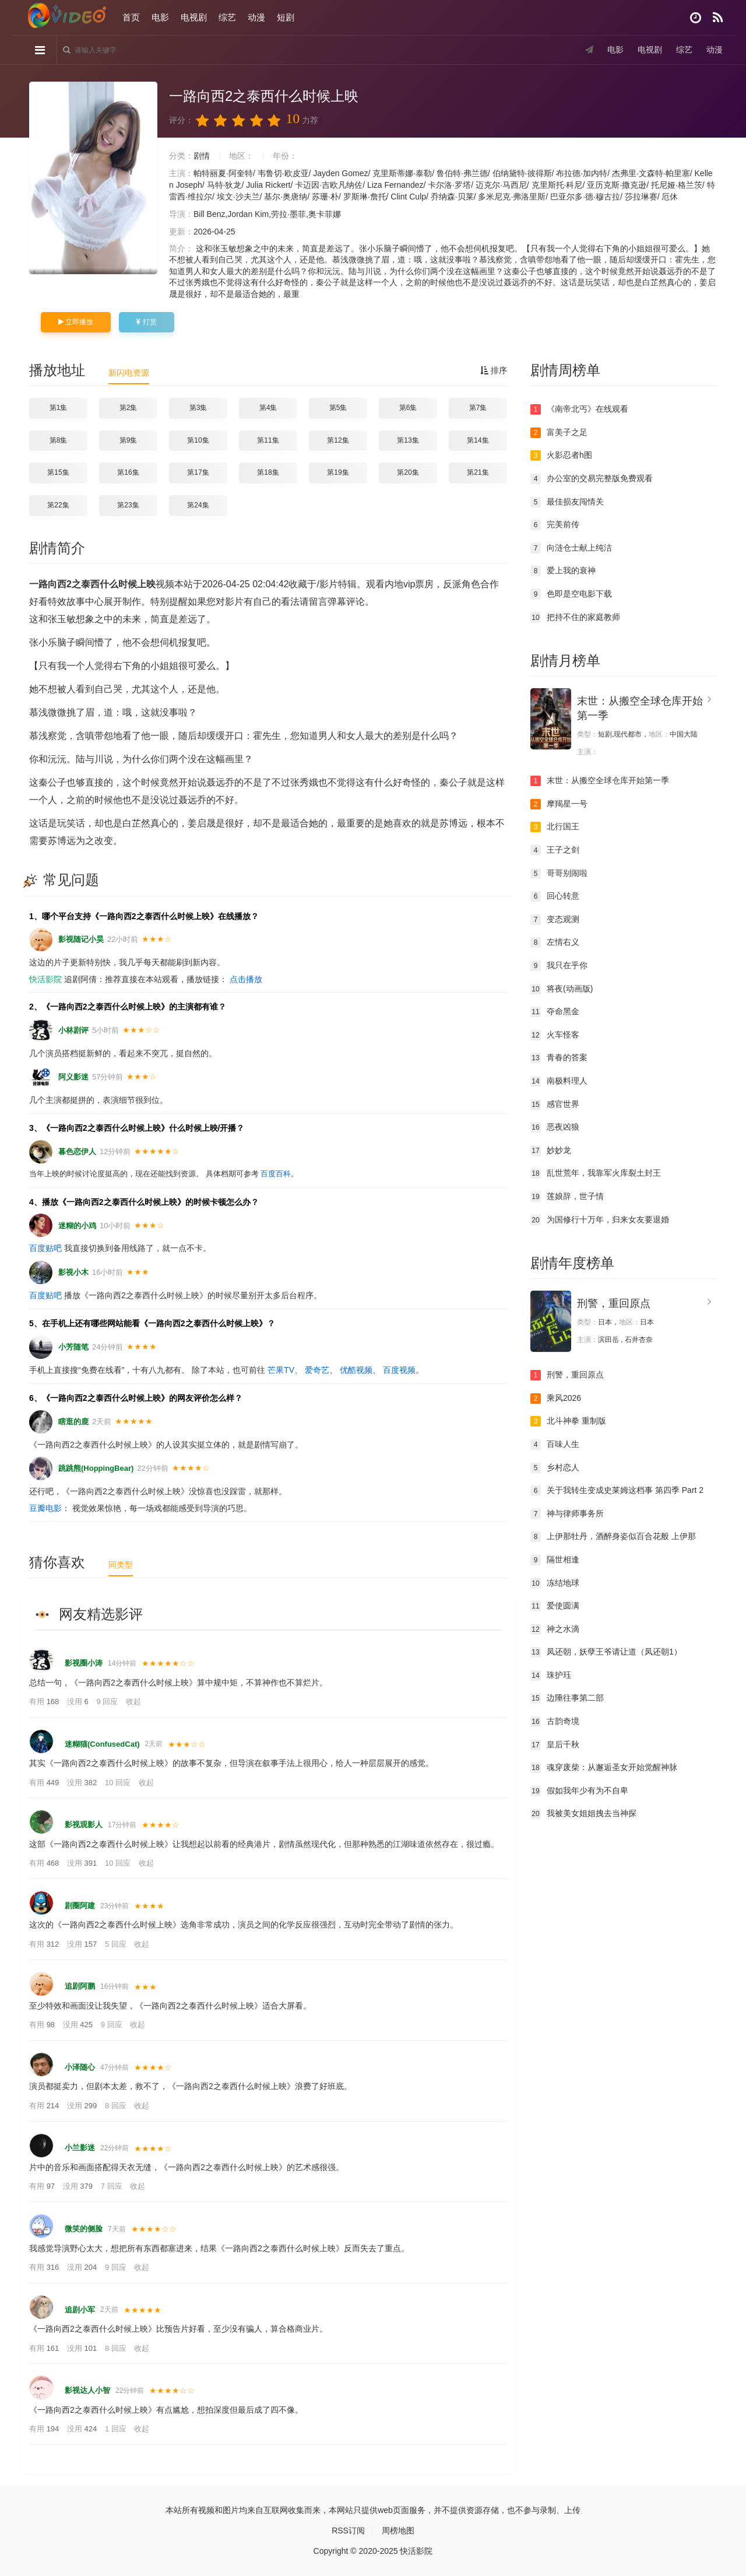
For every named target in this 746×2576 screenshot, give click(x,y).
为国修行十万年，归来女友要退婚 (599, 1220)
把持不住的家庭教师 (575, 617)
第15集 (58, 472)
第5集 (338, 408)
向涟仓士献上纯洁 (571, 548)
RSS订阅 (348, 2530)
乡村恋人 (554, 1468)
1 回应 (116, 2428)
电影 (160, 17)
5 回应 (116, 1944)
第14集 (477, 440)
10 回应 (119, 1782)
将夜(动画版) (561, 989)
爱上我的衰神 (563, 571)
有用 (45, 1701)
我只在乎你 (558, 966)
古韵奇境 (554, 1721)
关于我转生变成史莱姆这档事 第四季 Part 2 (616, 1490)
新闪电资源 (128, 372)
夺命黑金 (554, 1012)
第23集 (128, 505)
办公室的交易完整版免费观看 (591, 479)
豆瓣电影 (45, 1508)
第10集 (198, 440)
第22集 (58, 505)
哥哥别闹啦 (558, 873)
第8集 (59, 440)
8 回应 (116, 2105)
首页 (131, 17)
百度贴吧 (45, 1248)
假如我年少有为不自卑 (579, 1791)
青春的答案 (558, 1058)
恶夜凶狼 (554, 1127)
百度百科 (276, 1173)
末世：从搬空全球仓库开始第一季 (599, 781)
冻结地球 (554, 1583)
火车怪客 (554, 1035)
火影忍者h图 (561, 455)
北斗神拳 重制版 (568, 1421)
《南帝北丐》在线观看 (579, 409)
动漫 (256, 17)
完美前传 (554, 525)
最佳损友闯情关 (567, 502)
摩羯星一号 (558, 804)
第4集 (268, 408)
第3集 (198, 408)
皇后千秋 (554, 1745)
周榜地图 (398, 2530)
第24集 (198, 505)
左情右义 (554, 942)
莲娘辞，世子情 (567, 1196)
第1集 (59, 408)
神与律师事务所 (567, 1514)
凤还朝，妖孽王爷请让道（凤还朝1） (606, 1652)
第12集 (338, 440)
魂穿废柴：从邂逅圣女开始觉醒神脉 (603, 1767)
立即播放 (75, 322)
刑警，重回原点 (613, 1303)
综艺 (227, 17)
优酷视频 (356, 1370)
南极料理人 (558, 1081)
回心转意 (554, 896)
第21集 (477, 472)
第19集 (338, 472)
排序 (493, 370)
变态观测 (554, 919)
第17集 (198, 472)
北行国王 (554, 827)
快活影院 (45, 979)
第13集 (407, 440)
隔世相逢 (554, 1560)
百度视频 (399, 1370)
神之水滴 (554, 1629)
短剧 (285, 17)
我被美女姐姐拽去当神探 (583, 1814)
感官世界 (554, 1104)
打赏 (146, 322)
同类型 (120, 1564)
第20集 (407, 472)
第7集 (478, 408)
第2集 (128, 408)
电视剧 (194, 17)
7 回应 (112, 2186)
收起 (133, 1701)
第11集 (268, 440)
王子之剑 (554, 850)
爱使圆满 (554, 1606)
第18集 (268, 472)
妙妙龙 (550, 1150)
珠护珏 (550, 1675)
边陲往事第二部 (567, 1698)
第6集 (408, 408)
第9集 (128, 440)
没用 (78, 1701)
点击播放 (246, 979)
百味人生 (554, 1444)
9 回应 (107, 1701)
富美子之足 (558, 432)
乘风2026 (555, 1398)
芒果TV (281, 1370)
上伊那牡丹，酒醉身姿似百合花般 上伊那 (613, 1536)
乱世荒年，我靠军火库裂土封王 (595, 1173)
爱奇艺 (317, 1370)
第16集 (128, 472)
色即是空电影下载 (571, 594)
